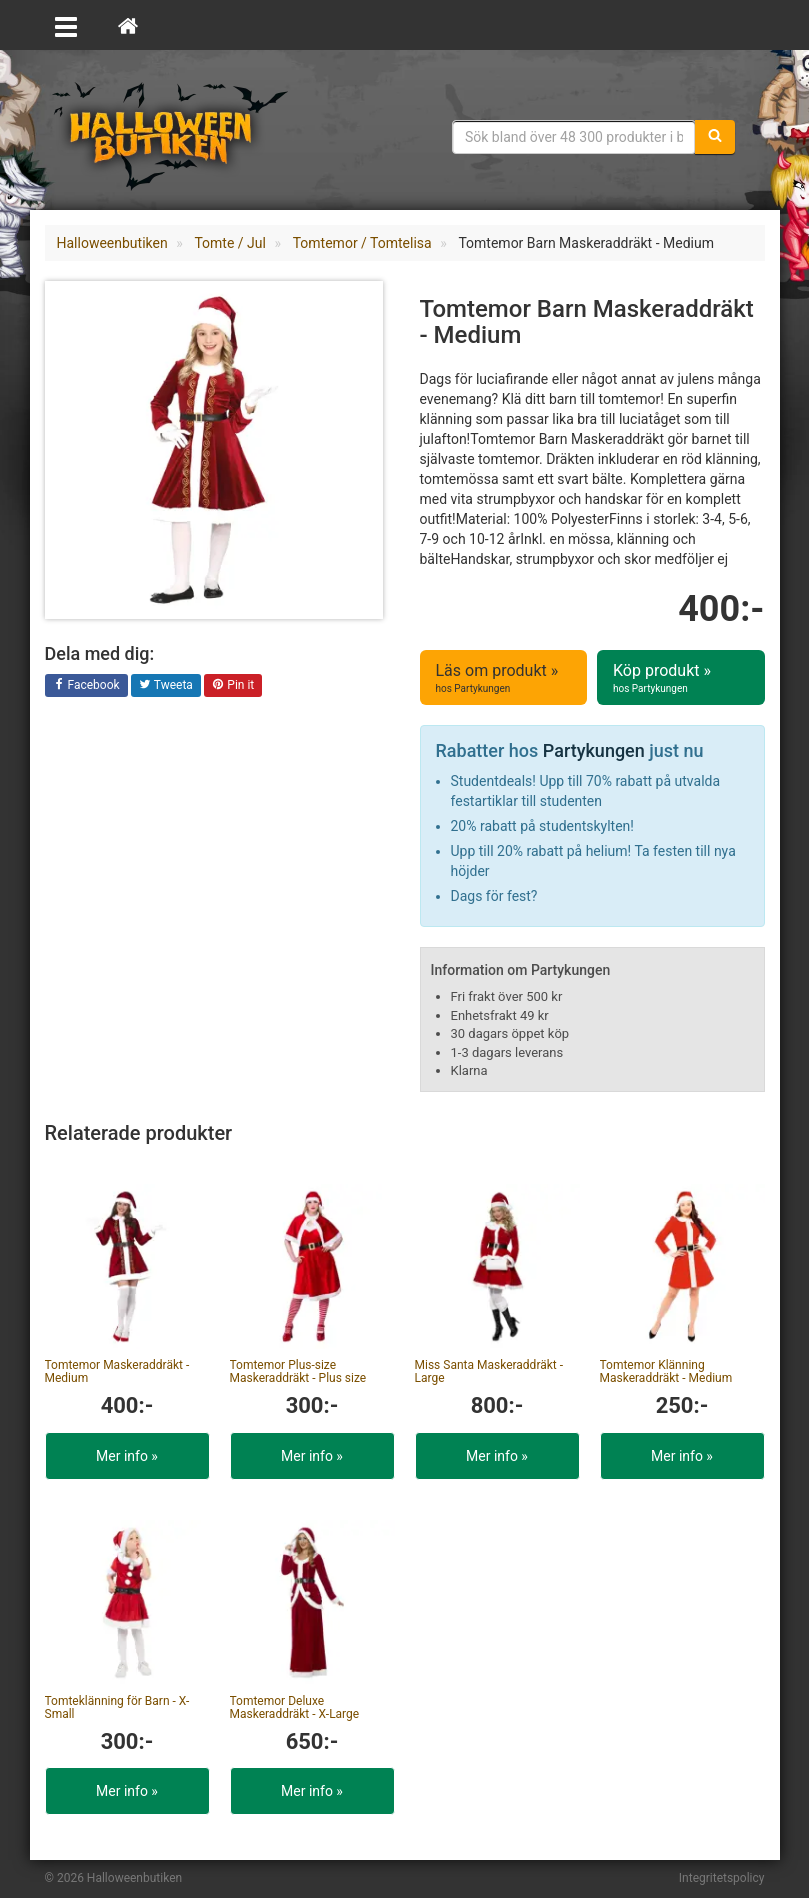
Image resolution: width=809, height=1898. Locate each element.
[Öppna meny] (66, 25)
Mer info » (127, 1456)
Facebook (86, 686)
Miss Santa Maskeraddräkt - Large (489, 1371)
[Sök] (715, 137)
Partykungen (594, 750)
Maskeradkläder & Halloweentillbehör (170, 135)
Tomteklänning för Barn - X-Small (117, 1707)
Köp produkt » (681, 678)
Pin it (233, 686)
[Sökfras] (574, 137)
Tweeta (166, 686)
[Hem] (128, 25)
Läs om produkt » (504, 678)
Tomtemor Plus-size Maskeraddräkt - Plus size (298, 1371)
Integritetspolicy (722, 1878)
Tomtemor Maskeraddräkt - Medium (117, 1371)
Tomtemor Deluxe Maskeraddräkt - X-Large (295, 1707)
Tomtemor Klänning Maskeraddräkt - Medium (666, 1371)
